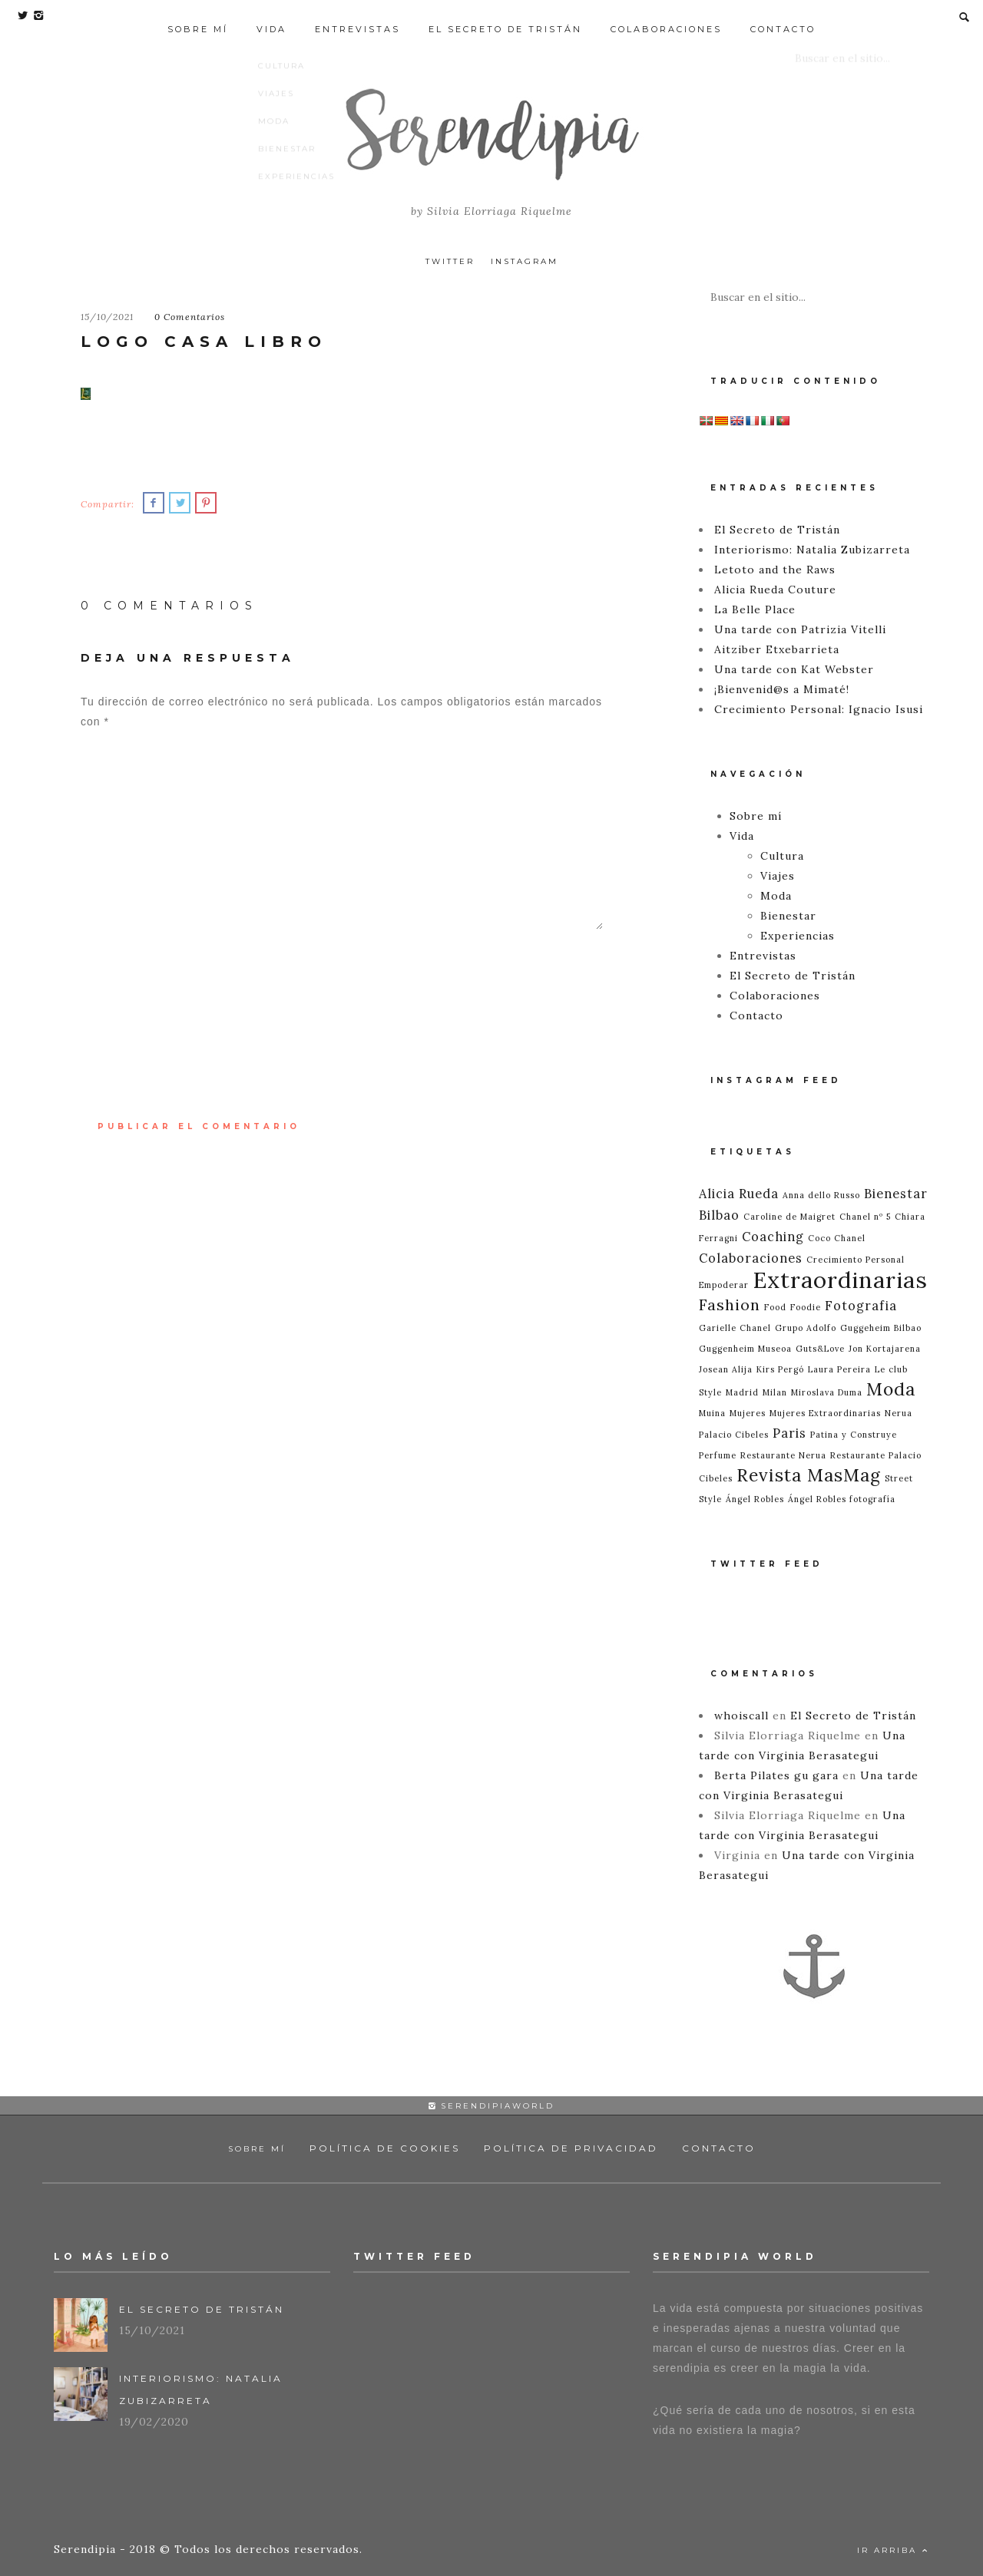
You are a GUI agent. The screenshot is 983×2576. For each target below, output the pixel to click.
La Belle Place (755, 609)
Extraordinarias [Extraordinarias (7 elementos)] (840, 1279)
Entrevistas (357, 17)
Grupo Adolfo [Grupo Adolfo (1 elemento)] (805, 1328)
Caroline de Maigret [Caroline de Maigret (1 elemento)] (789, 1216)
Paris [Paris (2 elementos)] (789, 1433)
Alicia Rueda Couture (775, 589)
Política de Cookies (384, 2148)
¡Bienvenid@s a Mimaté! (781, 689)
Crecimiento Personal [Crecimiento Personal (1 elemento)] (855, 1259)
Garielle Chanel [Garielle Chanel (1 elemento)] (735, 1328)
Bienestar (788, 916)
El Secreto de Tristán (505, 17)
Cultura (782, 856)
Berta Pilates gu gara (776, 1775)
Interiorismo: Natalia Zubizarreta (812, 549)
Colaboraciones (666, 17)
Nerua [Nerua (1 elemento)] (898, 1413)
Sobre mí (197, 17)
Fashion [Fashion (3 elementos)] (729, 1304)
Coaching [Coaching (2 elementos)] (773, 1236)
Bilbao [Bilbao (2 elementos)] (719, 1215)
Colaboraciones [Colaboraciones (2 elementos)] (751, 1258)
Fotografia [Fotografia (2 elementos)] (861, 1305)
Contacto (783, 17)
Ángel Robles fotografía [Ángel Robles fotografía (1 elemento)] (841, 1499)
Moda (776, 896)
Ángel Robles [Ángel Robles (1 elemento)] (755, 1499)
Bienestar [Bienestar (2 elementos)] (896, 1193)
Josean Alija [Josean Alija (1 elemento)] (726, 1369)
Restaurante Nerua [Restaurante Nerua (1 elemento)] (783, 1455)
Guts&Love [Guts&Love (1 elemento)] (820, 1348)
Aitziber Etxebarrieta (776, 649)
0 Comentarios (189, 316)
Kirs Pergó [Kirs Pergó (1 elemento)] (780, 1369)
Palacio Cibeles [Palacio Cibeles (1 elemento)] (734, 1434)
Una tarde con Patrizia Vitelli (800, 629)
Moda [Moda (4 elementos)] (890, 1389)
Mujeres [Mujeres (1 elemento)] (748, 1413)
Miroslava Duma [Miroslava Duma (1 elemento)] (826, 1392)
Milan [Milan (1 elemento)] (775, 1392)
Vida (271, 17)
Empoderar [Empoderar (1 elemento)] (724, 1285)
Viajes (777, 876)
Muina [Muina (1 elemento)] (712, 1413)
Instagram (524, 261)
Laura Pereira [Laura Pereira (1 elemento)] (839, 1369)
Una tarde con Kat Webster (794, 669)
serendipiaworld (491, 2106)
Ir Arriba (893, 2550)
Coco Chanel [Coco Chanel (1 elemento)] (837, 1238)
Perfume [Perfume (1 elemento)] (717, 1455)
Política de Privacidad (571, 2148)
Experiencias (797, 936)
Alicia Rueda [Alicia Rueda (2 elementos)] (739, 1193)
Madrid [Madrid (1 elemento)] (742, 1392)
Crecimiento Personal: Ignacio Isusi (818, 709)
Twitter (450, 261)
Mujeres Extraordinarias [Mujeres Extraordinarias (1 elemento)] (825, 1413)
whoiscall (741, 1715)
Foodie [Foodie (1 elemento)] (805, 1307)
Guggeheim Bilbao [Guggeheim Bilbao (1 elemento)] (881, 1328)
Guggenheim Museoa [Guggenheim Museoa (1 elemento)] (745, 1348)
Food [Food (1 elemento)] (775, 1307)
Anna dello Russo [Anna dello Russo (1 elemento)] (821, 1195)
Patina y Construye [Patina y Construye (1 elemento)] (853, 1434)
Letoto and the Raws (775, 569)
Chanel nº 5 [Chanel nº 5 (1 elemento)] (865, 1216)
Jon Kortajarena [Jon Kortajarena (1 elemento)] (885, 1348)
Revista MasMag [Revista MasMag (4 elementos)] (808, 1475)
